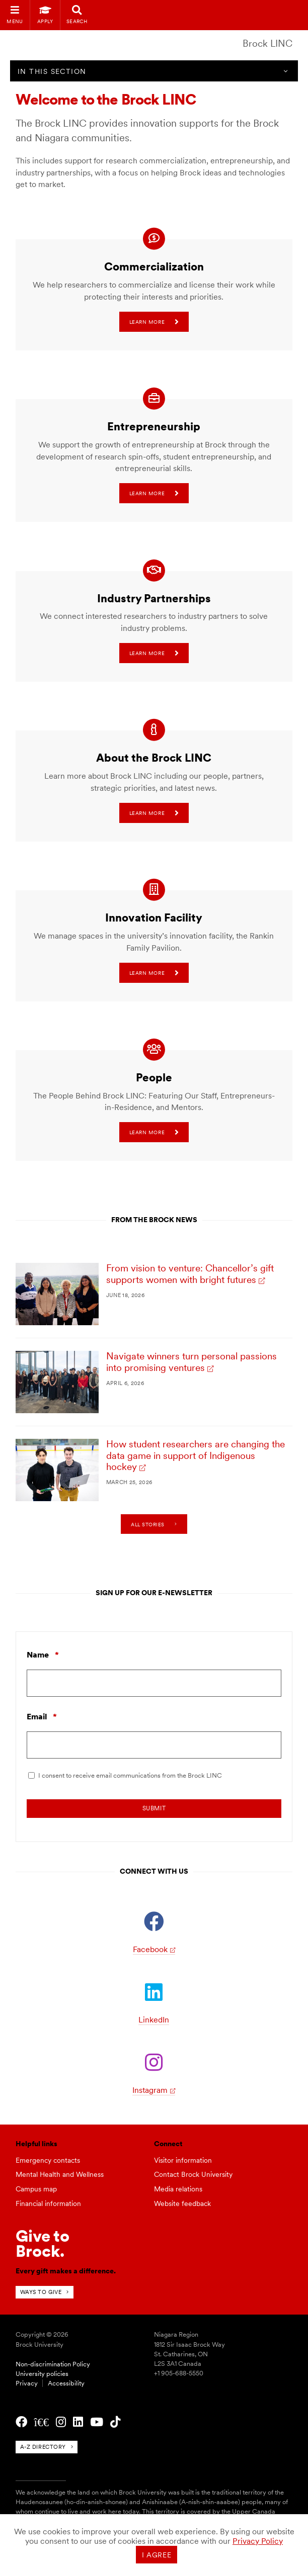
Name (43, 1655)
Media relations (178, 2188)
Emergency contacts (48, 2160)
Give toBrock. (42, 2243)
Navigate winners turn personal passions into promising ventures (191, 1361)
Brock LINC (267, 43)
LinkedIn (153, 2020)
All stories (148, 1524)
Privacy (27, 2383)
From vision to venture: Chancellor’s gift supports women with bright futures (190, 1273)
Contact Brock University (193, 2174)
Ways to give (41, 2291)
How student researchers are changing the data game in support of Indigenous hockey (195, 1455)
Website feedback (182, 2203)
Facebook (150, 1949)
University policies (42, 2373)
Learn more (154, 321)
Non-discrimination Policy (53, 2364)
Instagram (150, 2090)
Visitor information (183, 2160)
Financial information (48, 2203)
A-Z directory (43, 2446)
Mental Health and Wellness (60, 2174)
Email (42, 1717)
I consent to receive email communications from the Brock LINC (130, 1775)
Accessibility (66, 2383)
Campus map (36, 2188)
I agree (157, 2555)
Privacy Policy (258, 2541)
